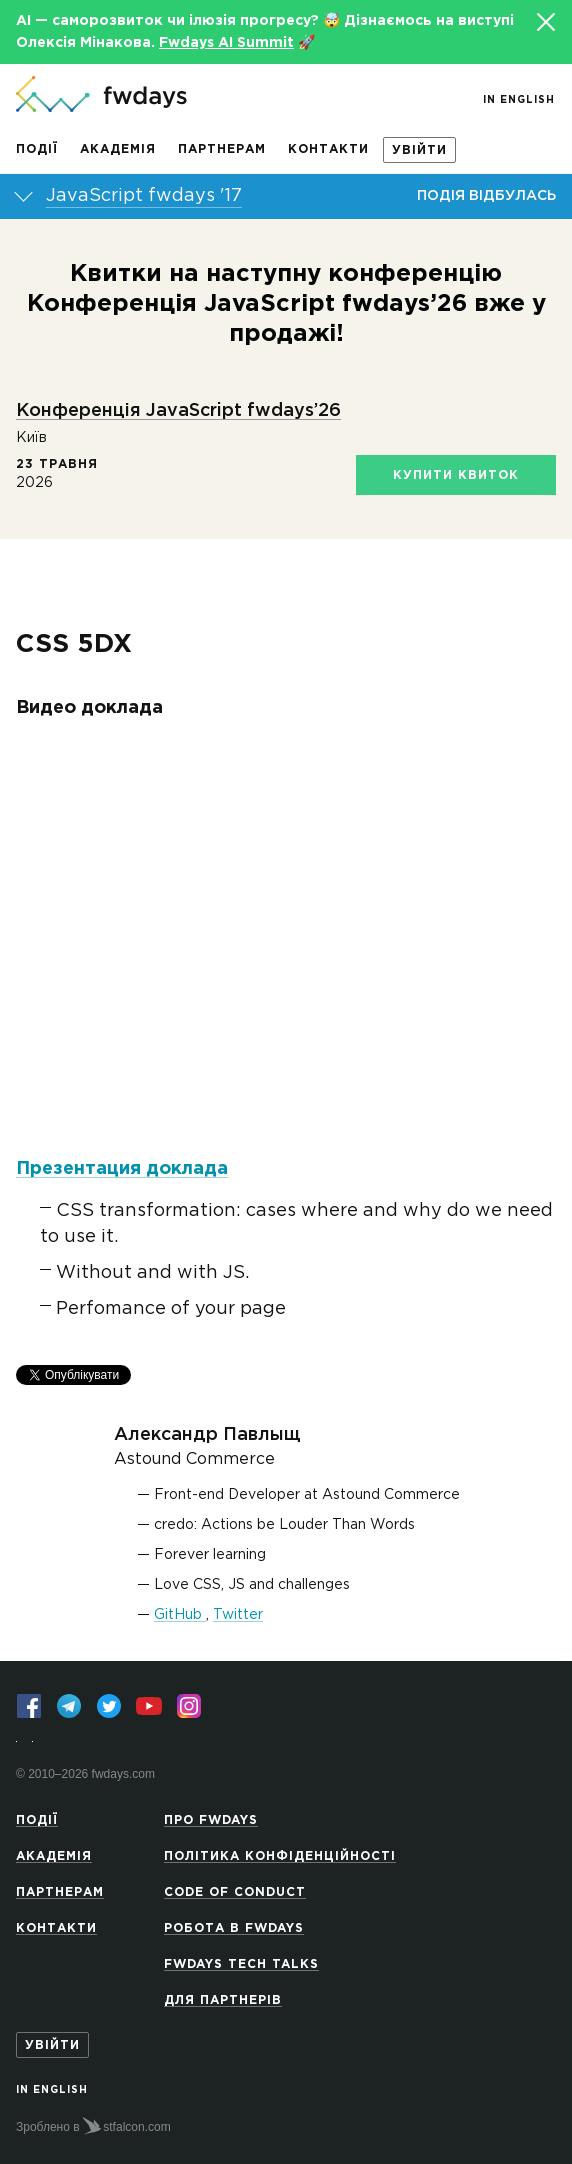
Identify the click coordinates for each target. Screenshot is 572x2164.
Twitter (238, 1615)
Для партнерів (223, 2000)
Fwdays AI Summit (226, 43)
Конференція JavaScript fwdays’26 (178, 411)
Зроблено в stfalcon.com (93, 2126)
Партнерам (222, 149)
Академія (118, 149)
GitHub (180, 1615)
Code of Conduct (235, 1892)
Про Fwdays (211, 1820)
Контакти (328, 149)
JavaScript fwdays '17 (144, 196)
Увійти (419, 150)
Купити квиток (456, 475)
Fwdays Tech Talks (241, 1964)
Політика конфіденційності (280, 1856)
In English (519, 100)
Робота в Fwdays (234, 1928)
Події (37, 149)
